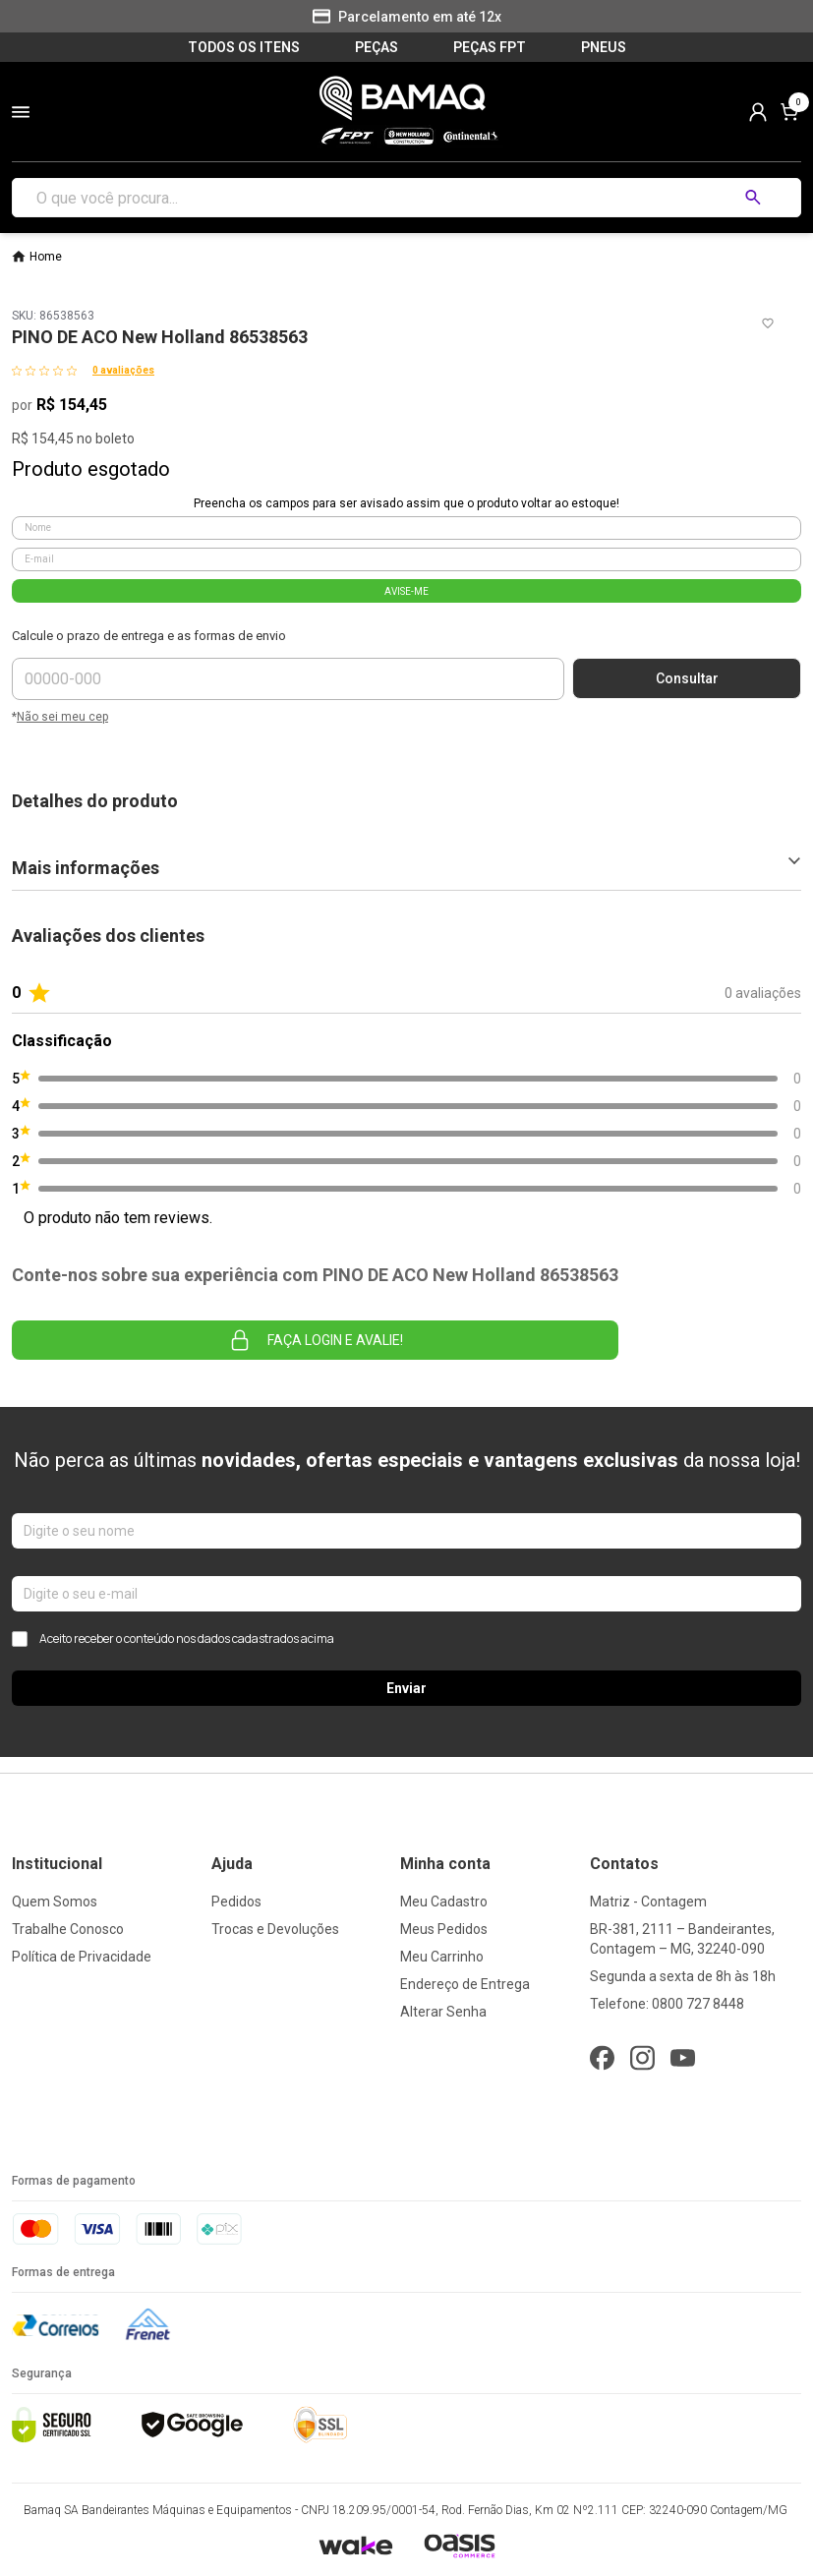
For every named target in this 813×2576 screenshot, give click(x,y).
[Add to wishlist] (768, 323)
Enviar (406, 1688)
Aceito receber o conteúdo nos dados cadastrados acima (173, 1639)
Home (45, 256)
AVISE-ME (406, 591)
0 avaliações (123, 370)
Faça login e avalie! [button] (315, 1340)
